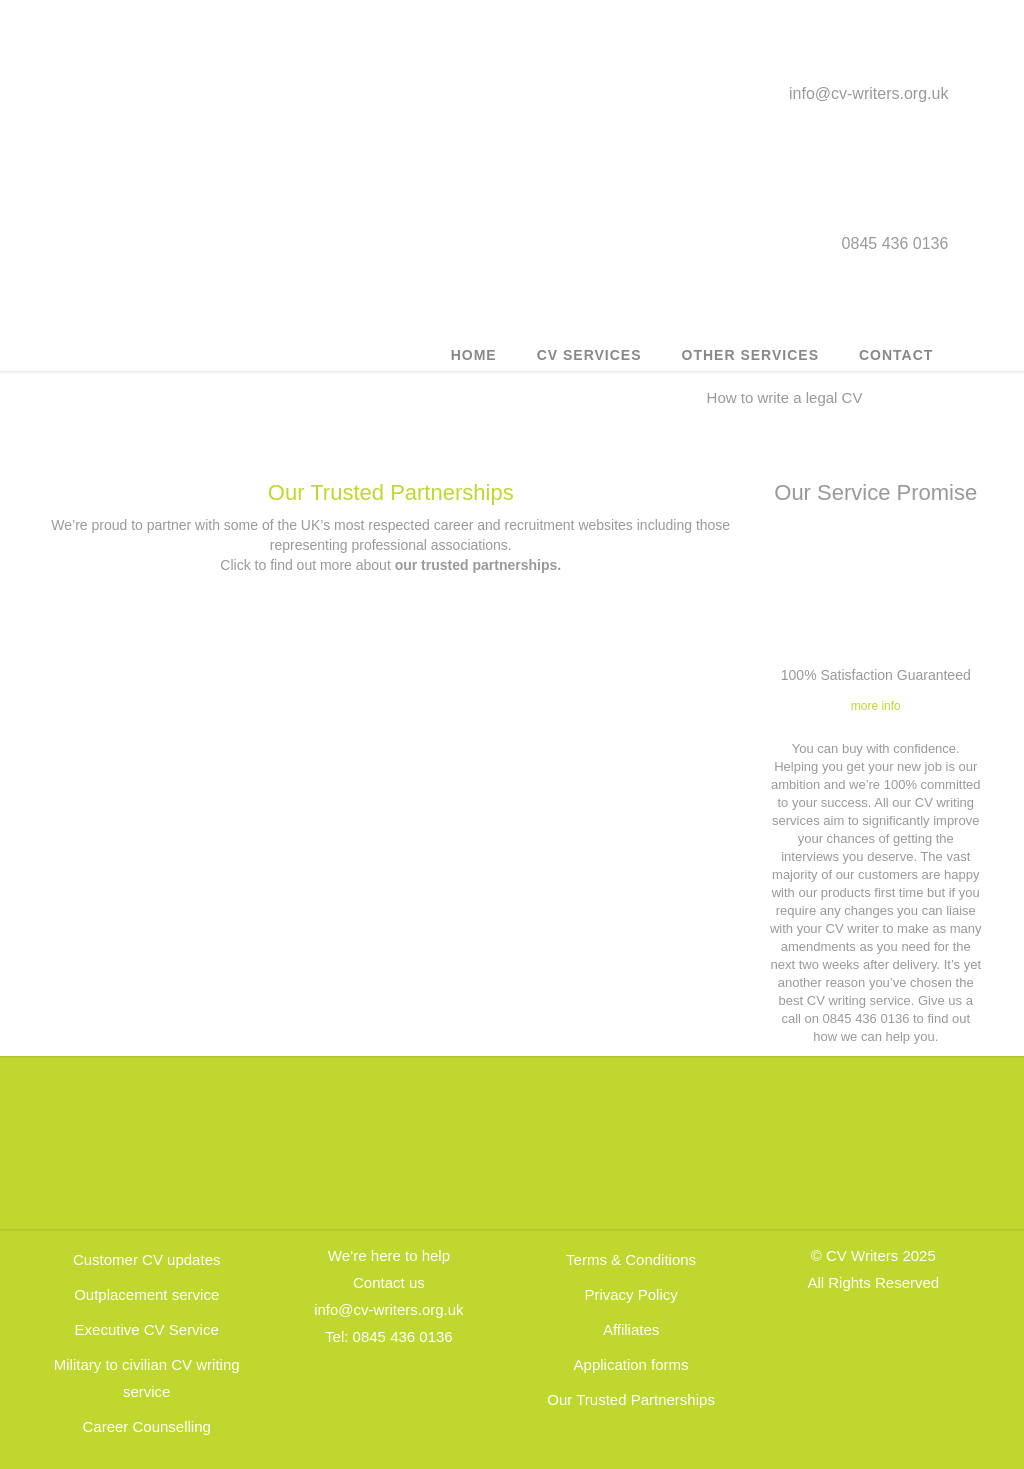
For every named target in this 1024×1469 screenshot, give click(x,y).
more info (876, 706)
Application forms (631, 1364)
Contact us (389, 1282)
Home (474, 355)
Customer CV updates (147, 1259)
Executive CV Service (147, 1329)
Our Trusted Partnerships (391, 492)
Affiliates (631, 1329)
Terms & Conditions (631, 1259)
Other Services (750, 355)
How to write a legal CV (785, 397)
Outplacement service (146, 1294)
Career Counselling (146, 1426)
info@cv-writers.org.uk (868, 93)
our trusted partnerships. (478, 565)
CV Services (589, 355)
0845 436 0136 (403, 1336)
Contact (896, 355)
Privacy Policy (630, 1294)
